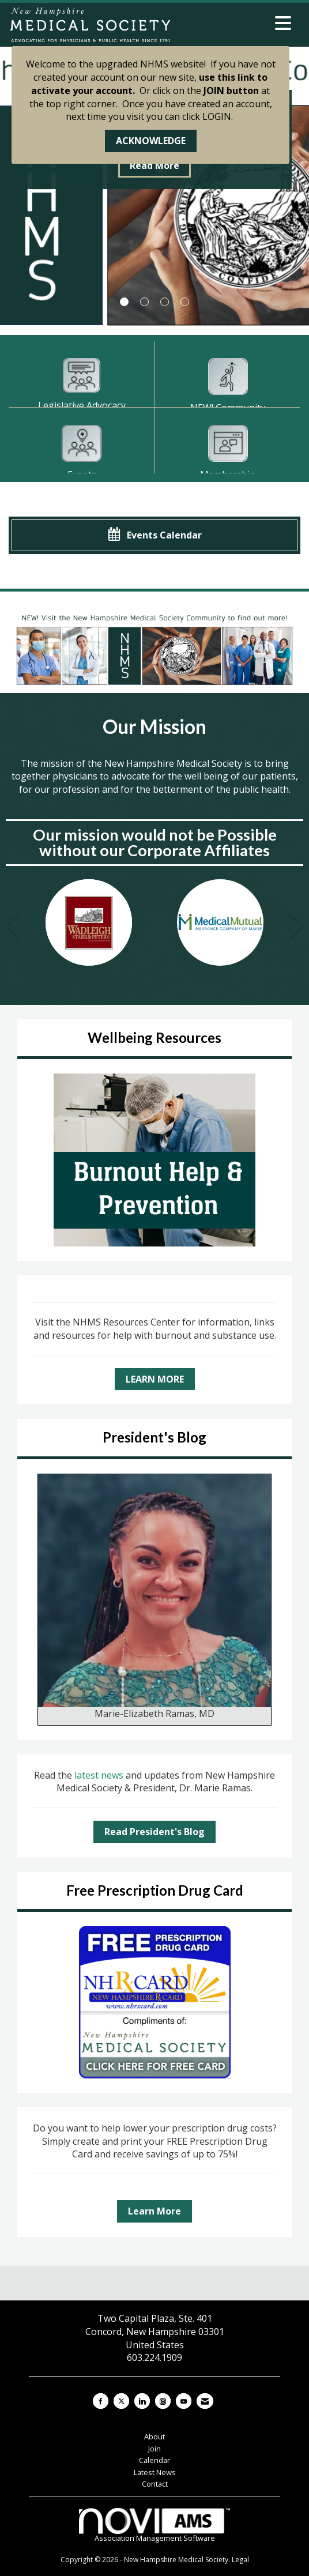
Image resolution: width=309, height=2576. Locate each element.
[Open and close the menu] (235, 23)
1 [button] (124, 301)
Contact (155, 2484)
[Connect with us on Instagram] (163, 2401)
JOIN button (231, 90)
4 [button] (184, 301)
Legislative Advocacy (82, 405)
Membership (227, 474)
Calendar (154, 2460)
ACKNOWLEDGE (151, 140)
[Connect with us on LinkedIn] (142, 2401)
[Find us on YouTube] (183, 2401)
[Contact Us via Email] (205, 2401)
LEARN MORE (155, 1379)
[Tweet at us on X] (121, 2401)
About (154, 2436)
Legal (240, 2559)
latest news (100, 1775)
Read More (154, 165)
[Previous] (13, 928)
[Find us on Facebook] (100, 2401)
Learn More (154, 2211)
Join (154, 2448)
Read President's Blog (154, 1831)
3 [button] (164, 301)
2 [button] (144, 301)
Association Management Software (154, 2525)
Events (81, 474)
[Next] (295, 928)
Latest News (155, 2472)
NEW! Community (227, 407)
